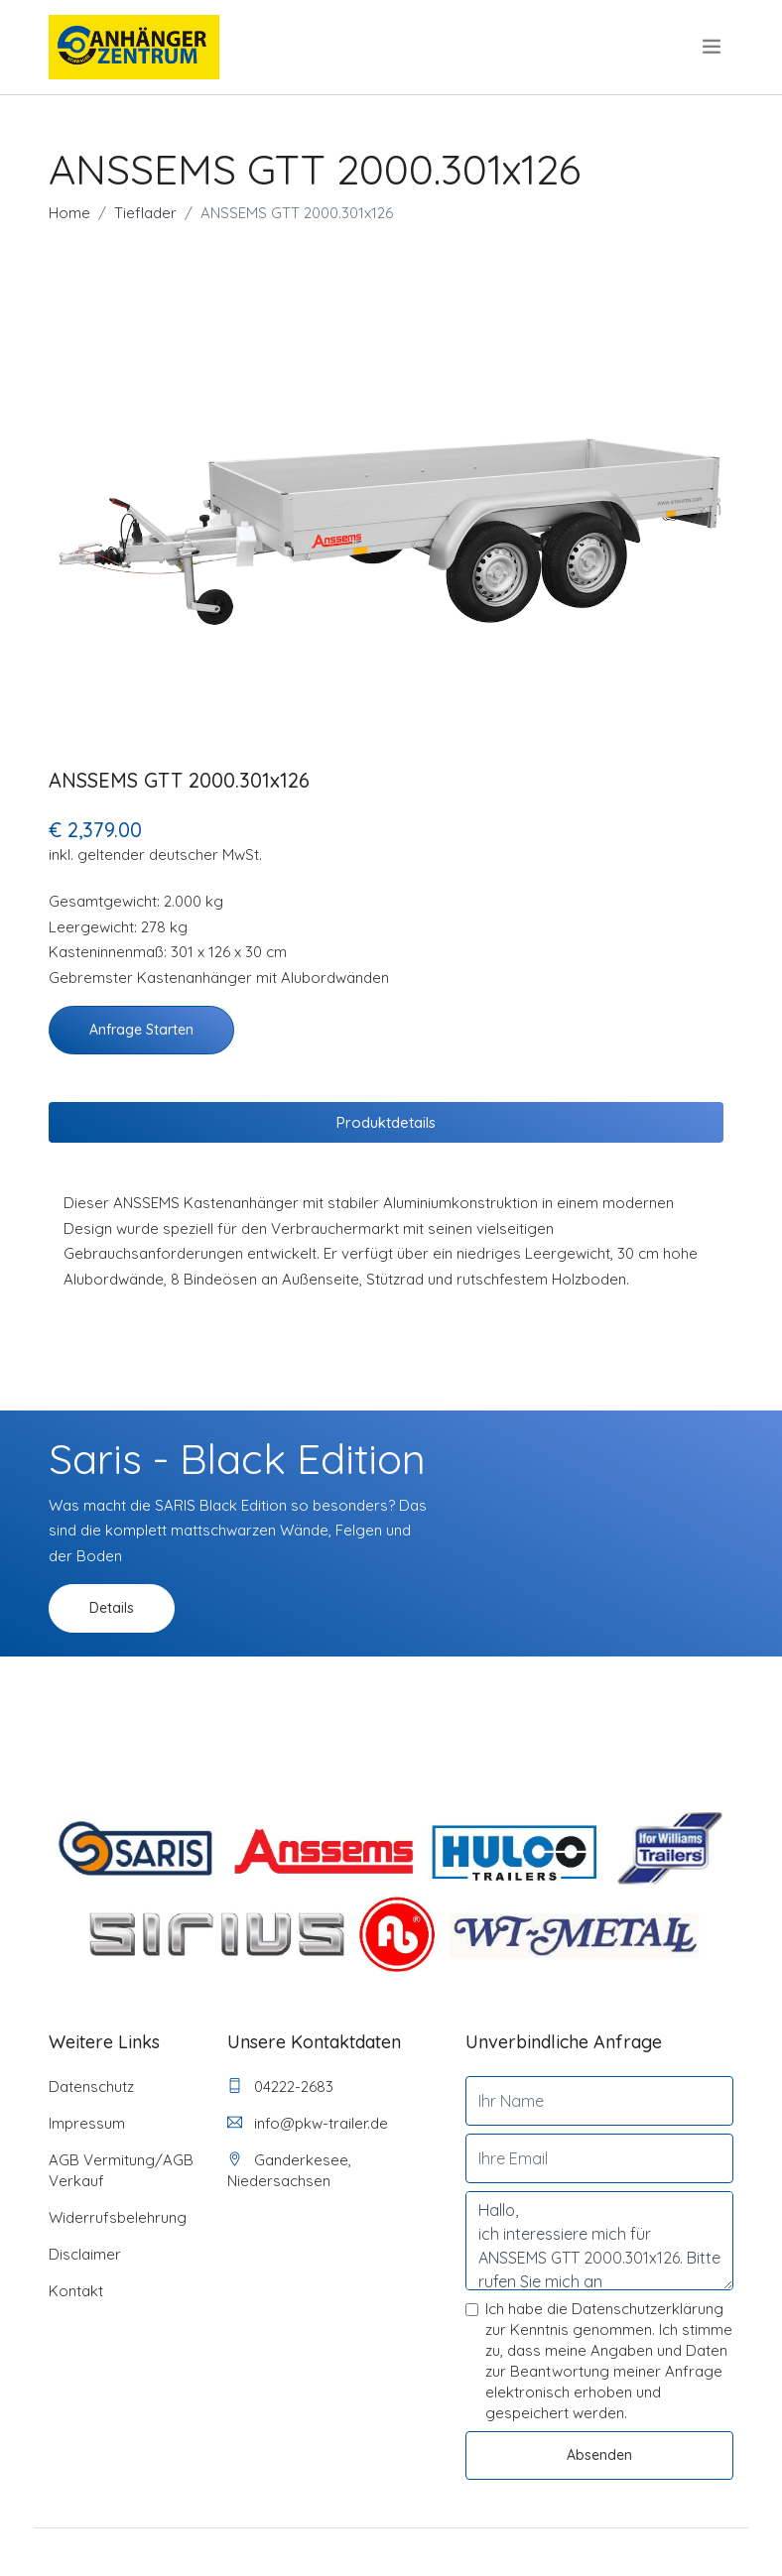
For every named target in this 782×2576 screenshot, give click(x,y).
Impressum (87, 2123)
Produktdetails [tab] (386, 1122)
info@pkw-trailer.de (307, 2123)
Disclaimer (85, 2254)
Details (111, 1608)
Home (69, 212)
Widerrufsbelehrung (118, 2217)
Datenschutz (91, 2086)
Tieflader (145, 212)
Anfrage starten (141, 1030)
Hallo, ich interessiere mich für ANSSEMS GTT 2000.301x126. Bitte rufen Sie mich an (599, 2240)
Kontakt (76, 2290)
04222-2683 (280, 2086)
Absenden (599, 2455)
